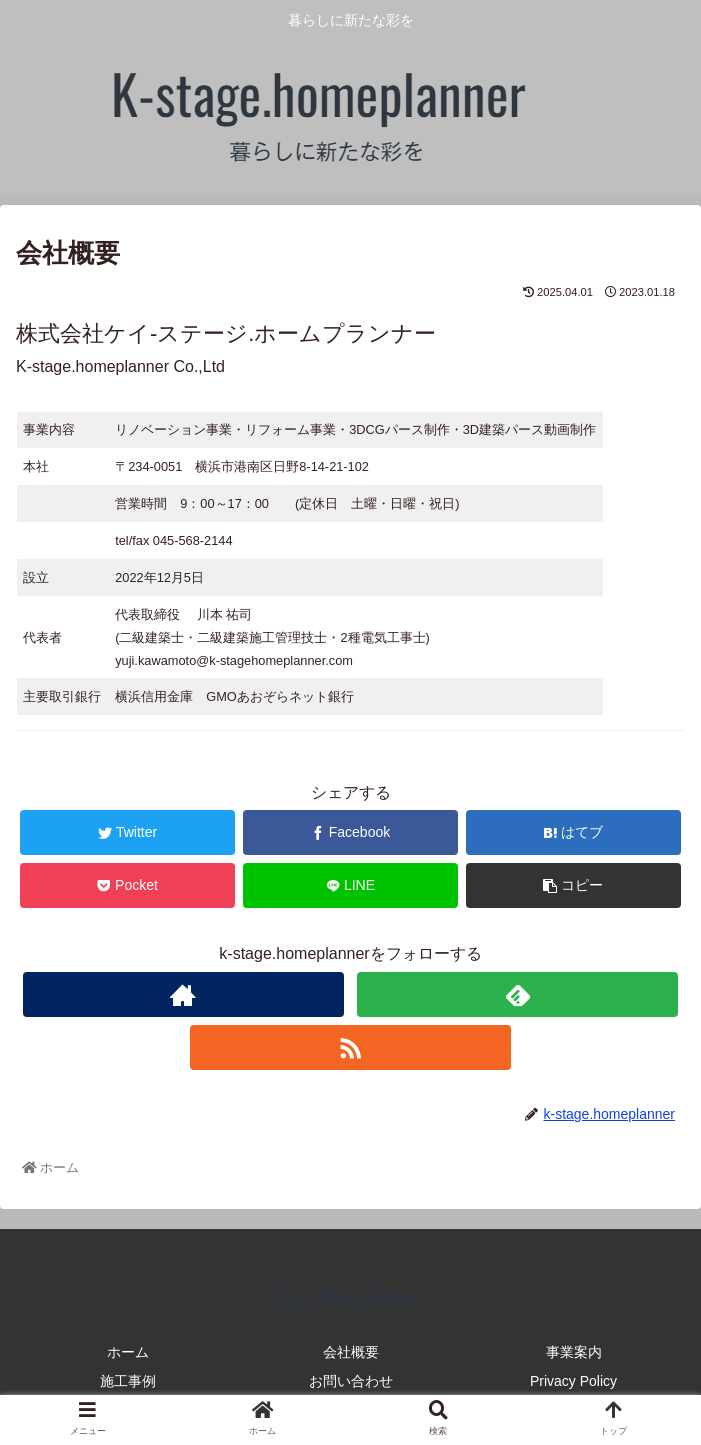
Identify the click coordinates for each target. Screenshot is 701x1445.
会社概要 (351, 1352)
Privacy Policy (573, 1381)
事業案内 (574, 1352)
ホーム (128, 1352)
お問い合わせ (351, 1381)
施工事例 (128, 1381)
